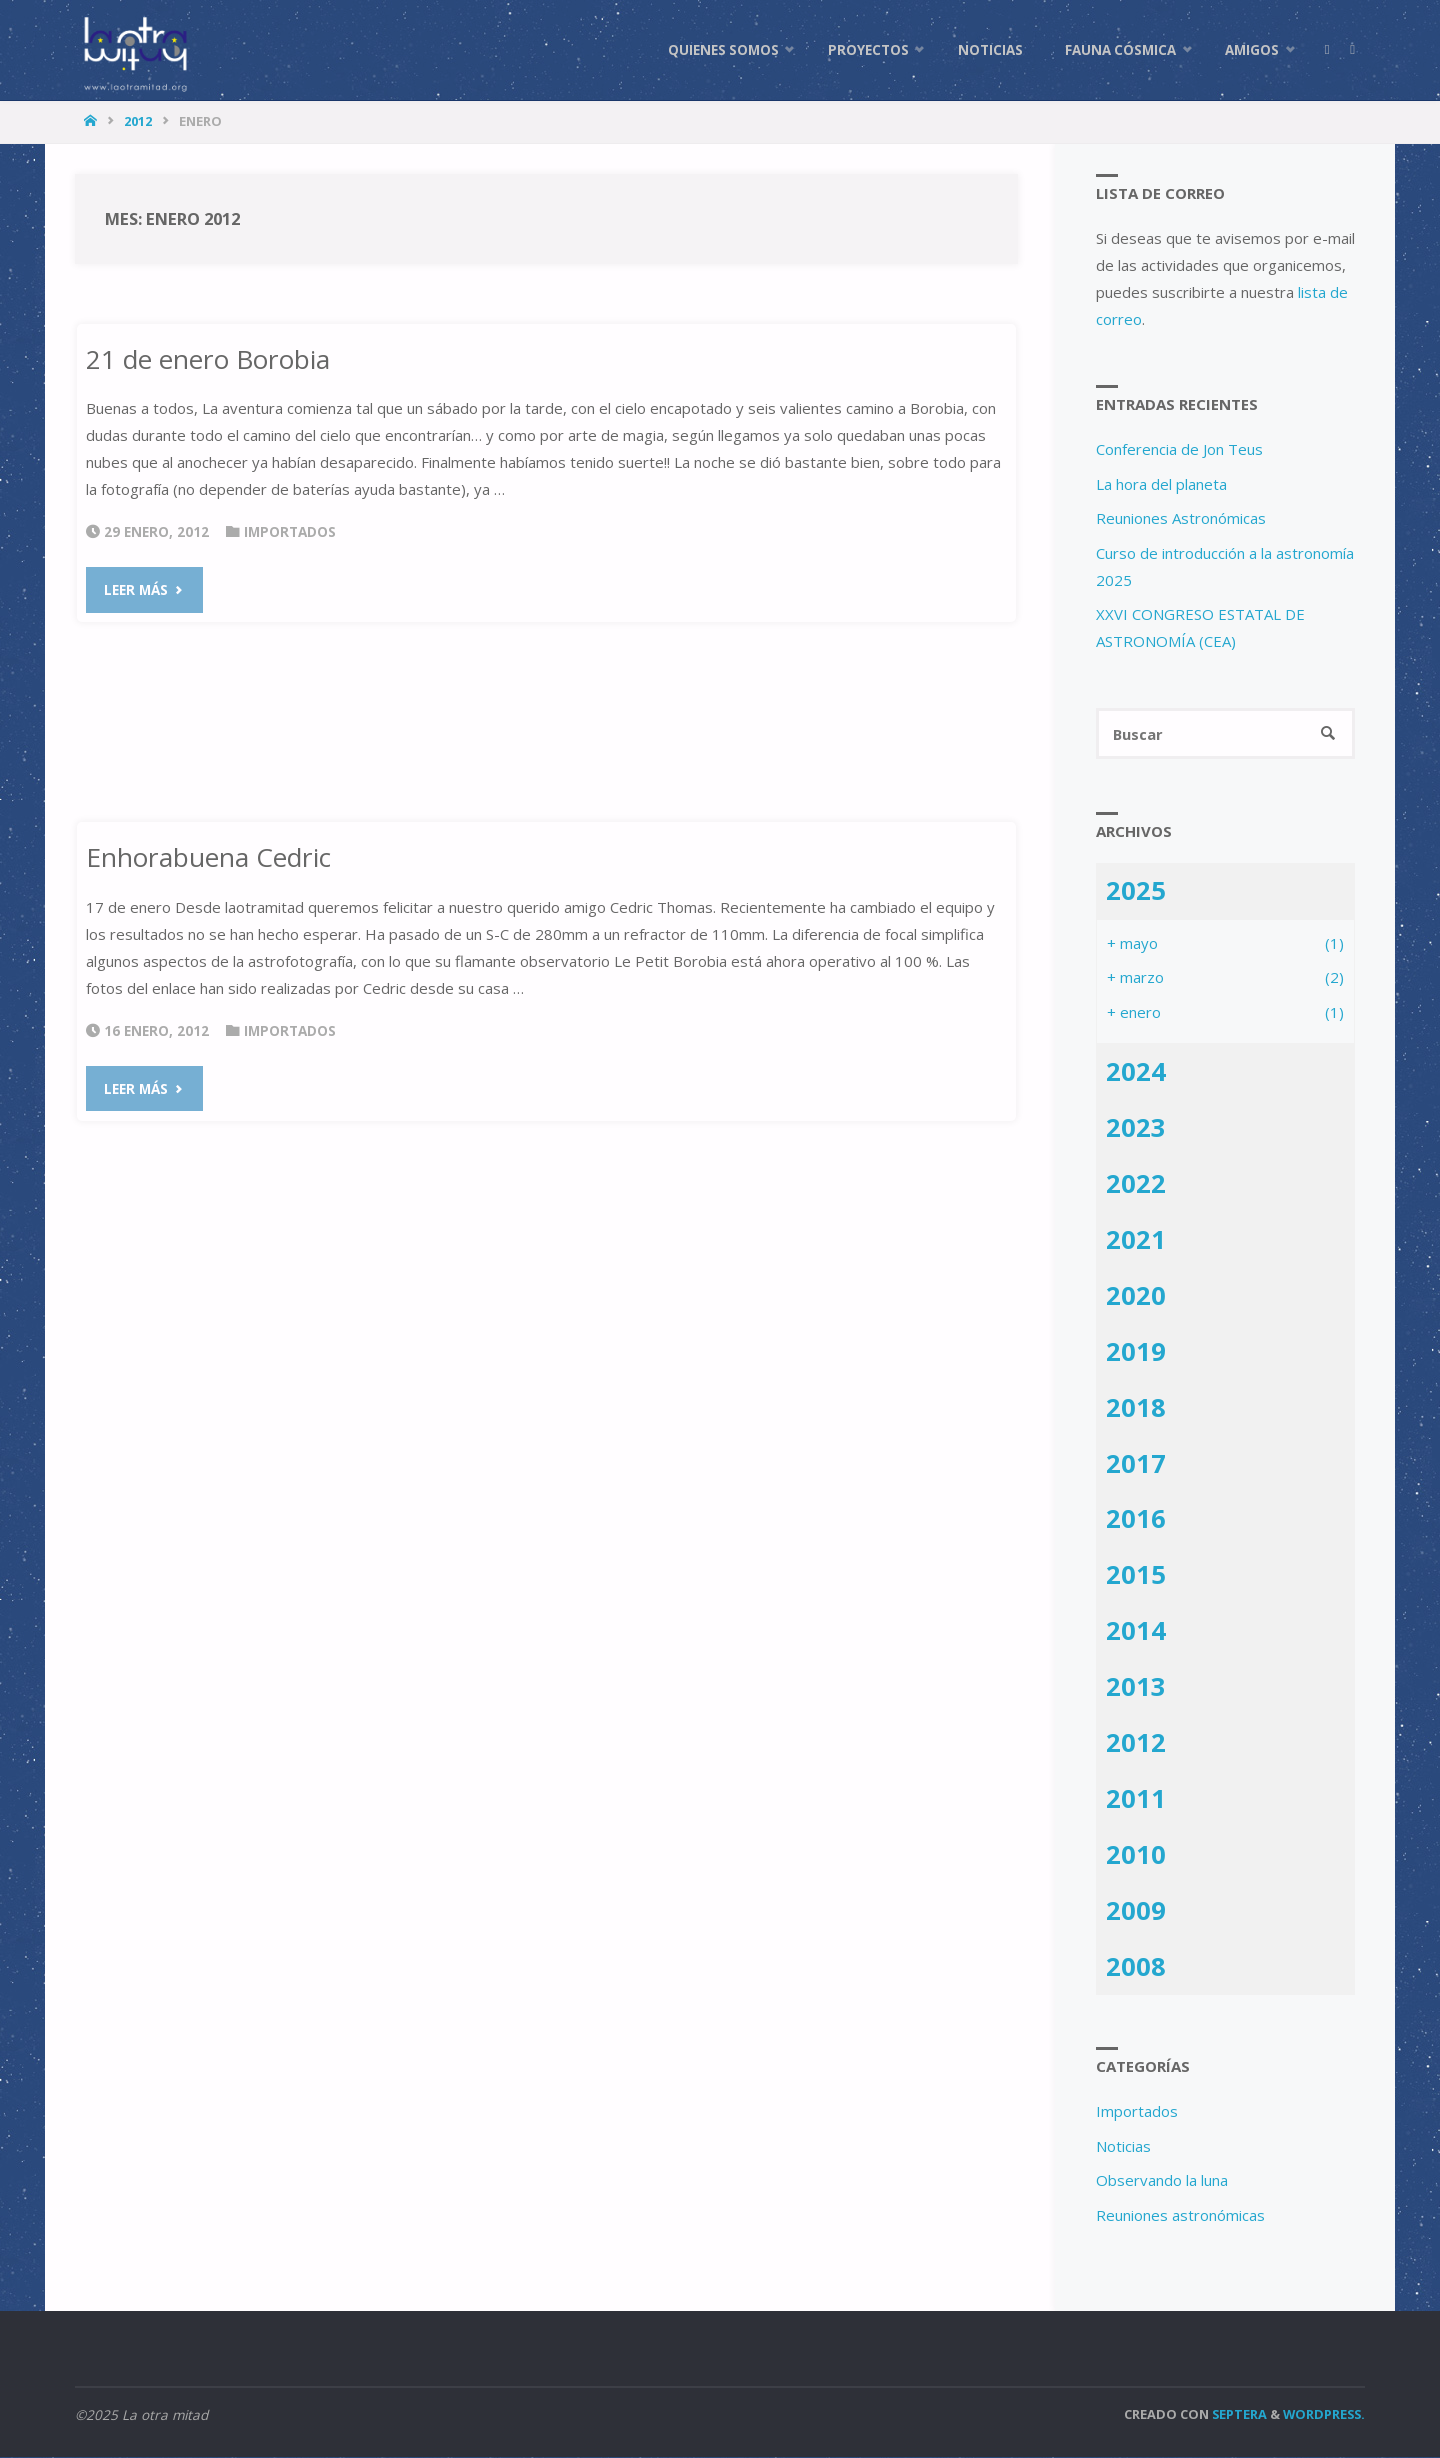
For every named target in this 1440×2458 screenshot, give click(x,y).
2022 (1136, 1184)
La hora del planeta (1161, 484)
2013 (1136, 1687)
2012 (138, 121)
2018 (1136, 1408)
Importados (290, 532)
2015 (1136, 1575)
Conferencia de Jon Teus (1179, 449)
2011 (1136, 1799)
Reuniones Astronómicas (1181, 518)
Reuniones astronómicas (1180, 2215)
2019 (1136, 1352)
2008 (1136, 1967)
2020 (1136, 1296)
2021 (1136, 1240)
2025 (1136, 891)
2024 (1136, 1072)
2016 (1136, 1519)
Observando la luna (1162, 2181)
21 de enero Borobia (208, 359)
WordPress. (1324, 2415)
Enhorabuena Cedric (208, 857)
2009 (1136, 1911)
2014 (1136, 1631)
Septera (1238, 2415)
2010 (1136, 1855)
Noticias (1123, 2146)
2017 (1136, 1464)
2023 (1136, 1128)
